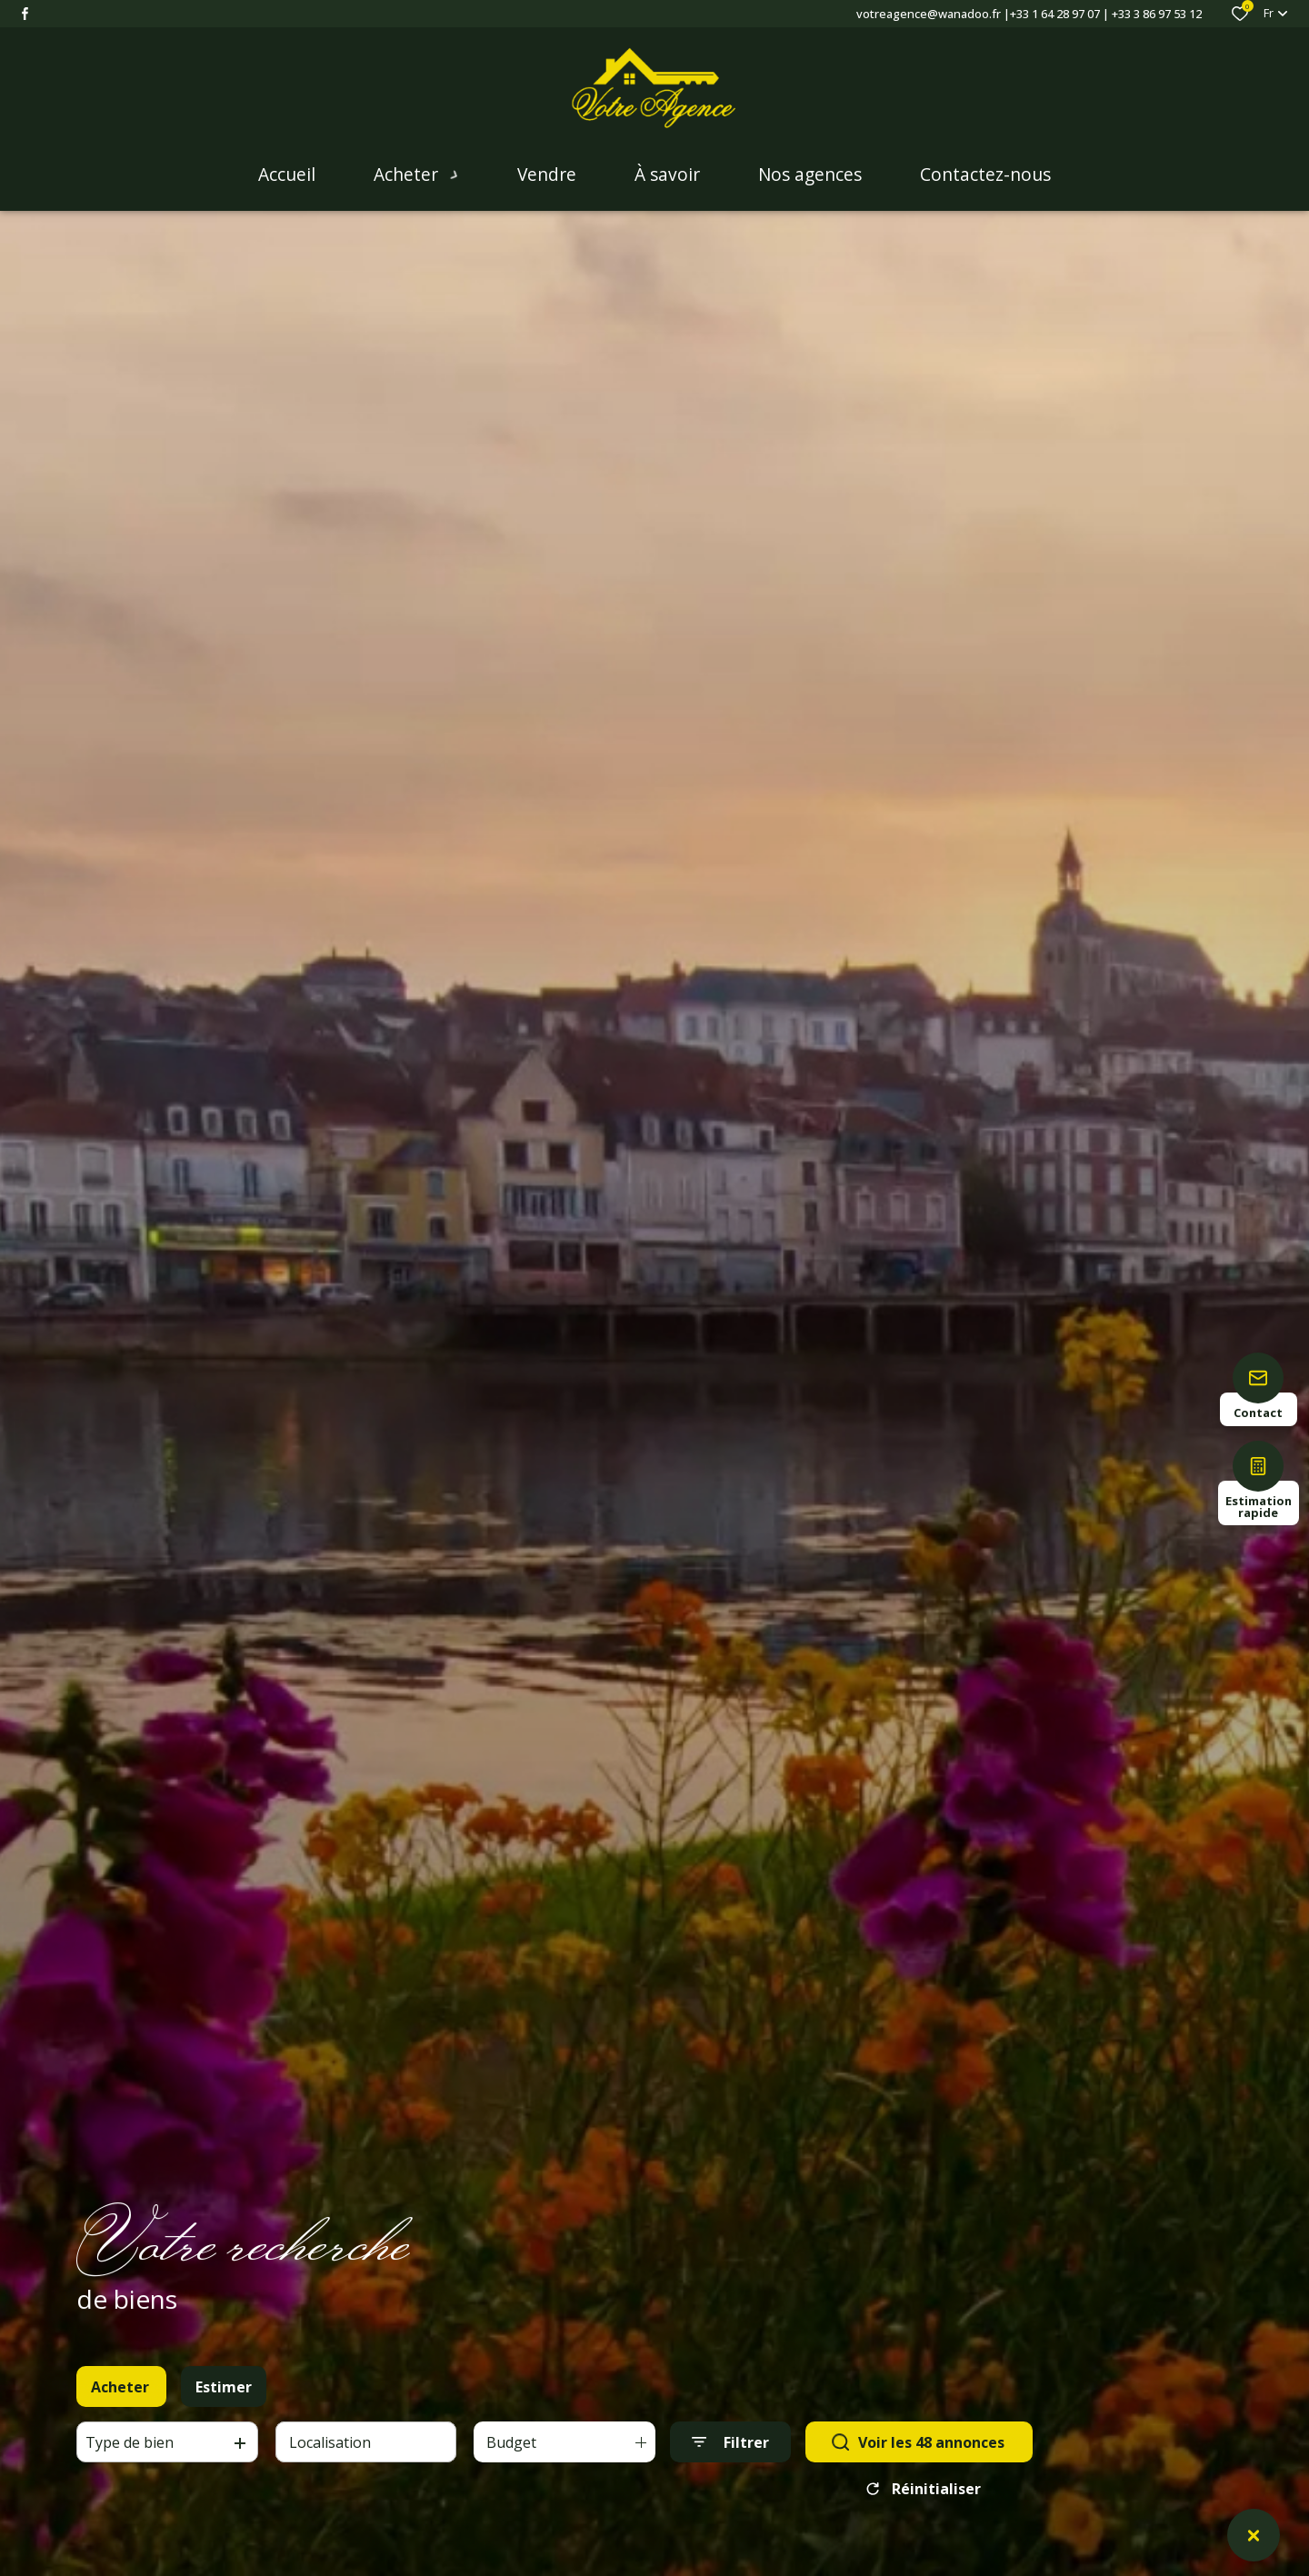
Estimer (223, 2401)
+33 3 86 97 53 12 (1157, 13)
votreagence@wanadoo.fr (928, 13)
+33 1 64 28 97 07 (1055, 13)
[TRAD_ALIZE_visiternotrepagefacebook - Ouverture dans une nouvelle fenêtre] (25, 13)
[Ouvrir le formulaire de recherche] (730, 2455)
